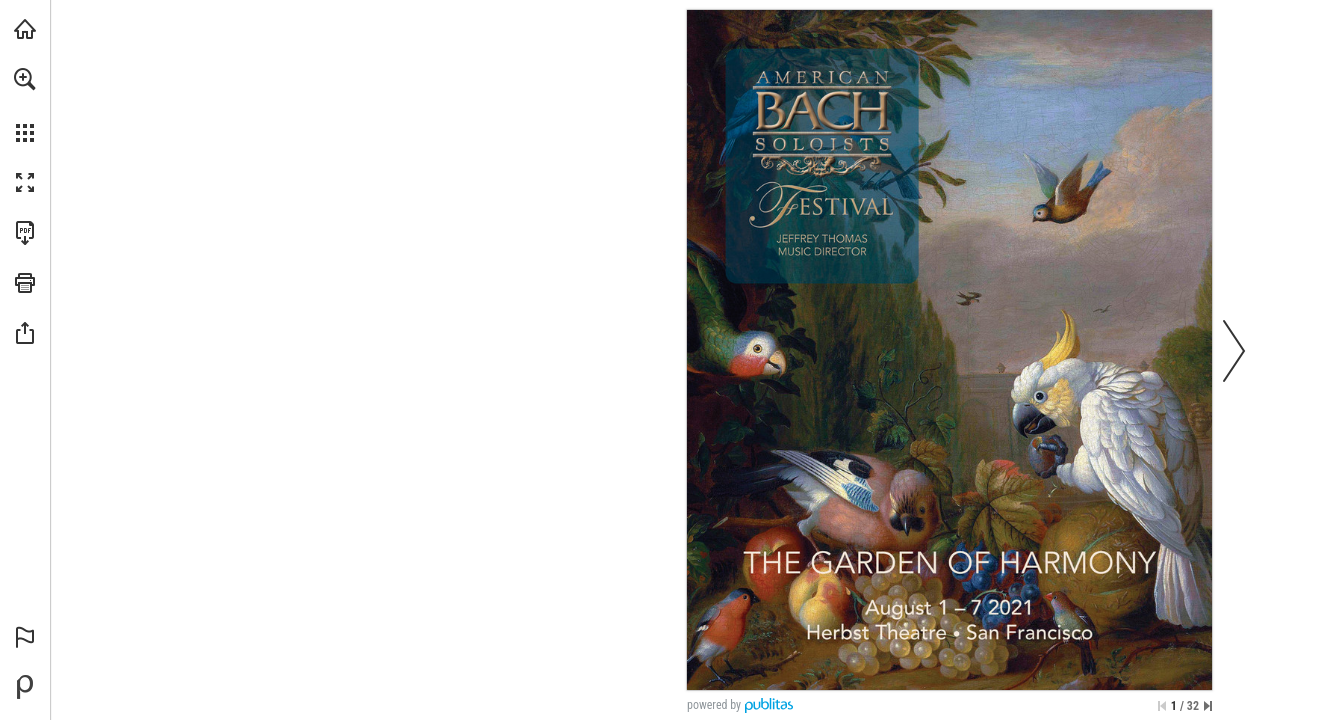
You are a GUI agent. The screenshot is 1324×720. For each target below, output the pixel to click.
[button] (25, 79)
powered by (714, 705)
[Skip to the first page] (1162, 706)
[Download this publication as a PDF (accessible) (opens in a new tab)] (25, 233)
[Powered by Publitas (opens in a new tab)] (25, 687)
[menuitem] (25, 105)
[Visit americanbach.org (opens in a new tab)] (25, 29)
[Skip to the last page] (1208, 706)
